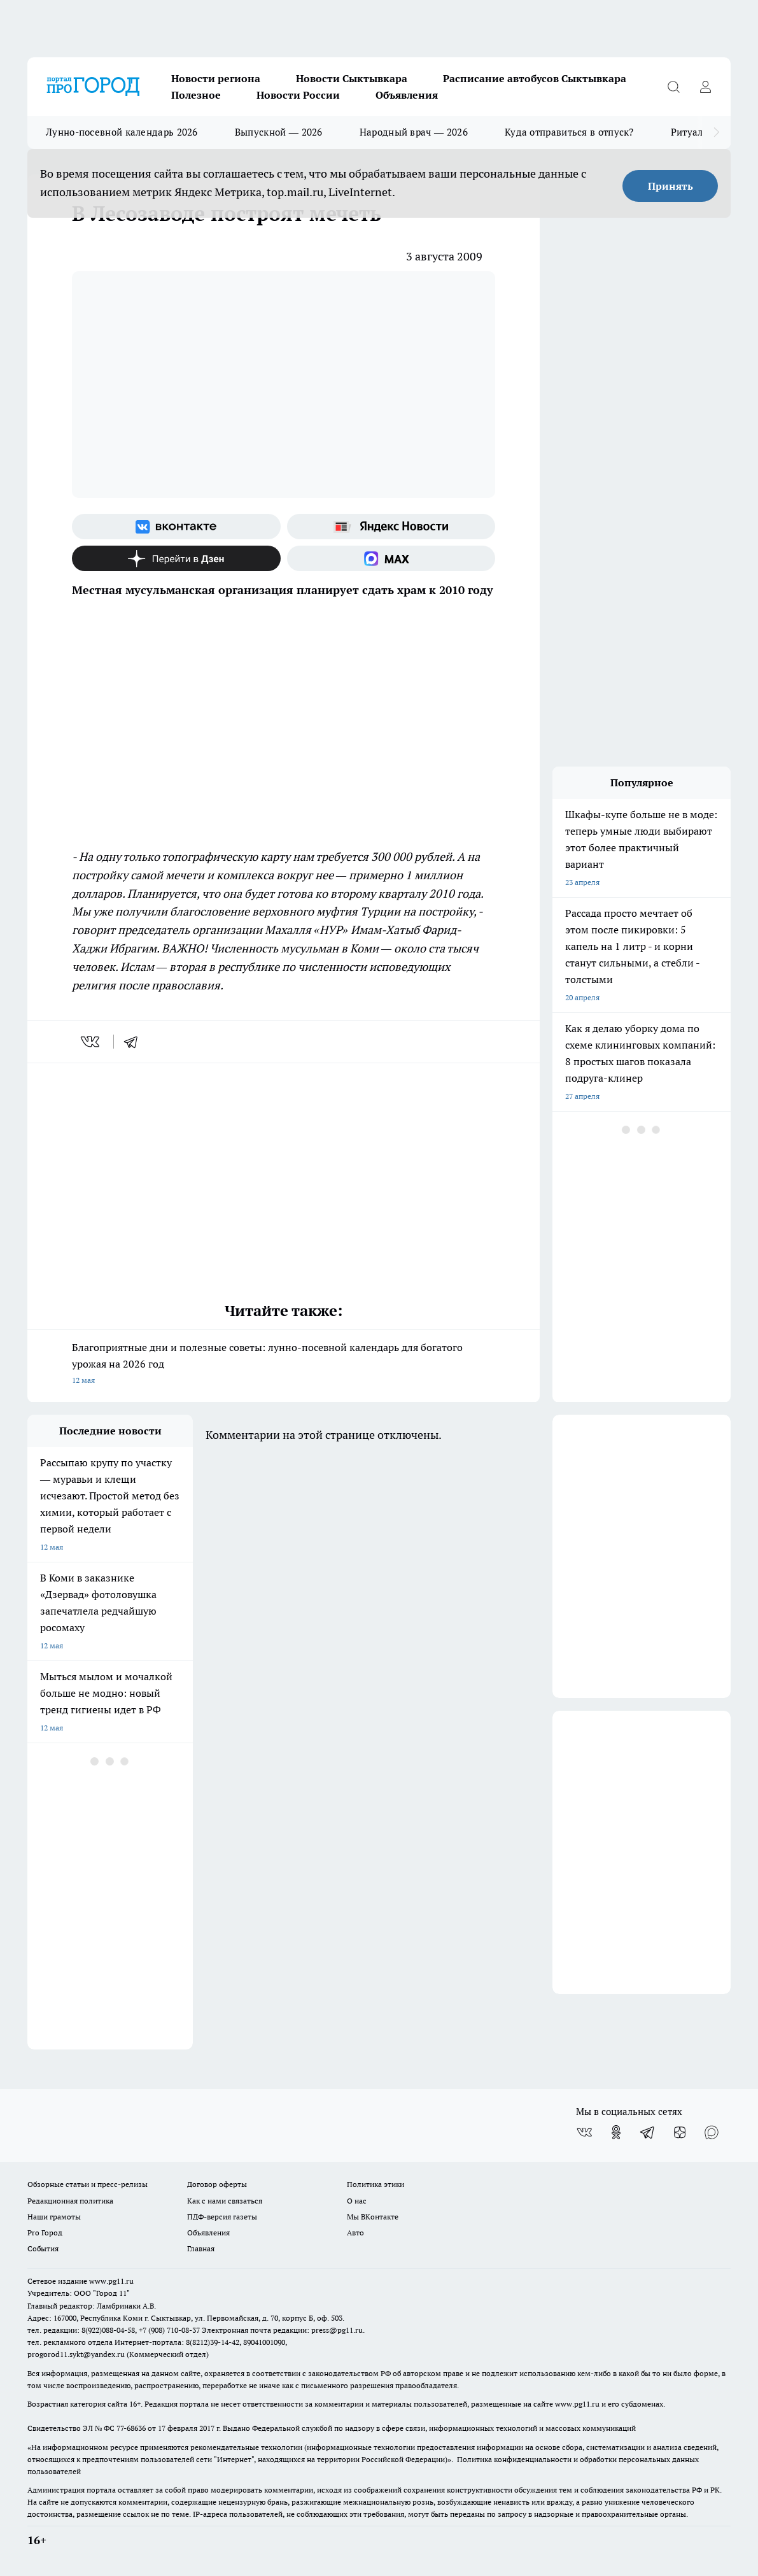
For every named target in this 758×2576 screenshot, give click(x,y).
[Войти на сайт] (705, 86)
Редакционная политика (70, 2200)
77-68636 (131, 2428)
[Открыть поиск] (673, 86)
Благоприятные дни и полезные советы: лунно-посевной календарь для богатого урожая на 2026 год (283, 1365)
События (43, 2248)
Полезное (196, 94)
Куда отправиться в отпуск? (569, 132)
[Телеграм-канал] (648, 2132)
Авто (355, 2232)
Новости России (298, 94)
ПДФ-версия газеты (222, 2216)
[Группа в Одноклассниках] (616, 2132)
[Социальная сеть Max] (391, 558)
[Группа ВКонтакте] (176, 526)
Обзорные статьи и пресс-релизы (87, 2184)
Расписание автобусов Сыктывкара (534, 78)
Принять (670, 186)
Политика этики (375, 2184)
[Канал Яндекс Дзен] (176, 558)
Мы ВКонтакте (372, 2216)
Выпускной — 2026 (279, 132)
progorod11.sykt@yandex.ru (76, 2354)
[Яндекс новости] (391, 526)
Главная (200, 2248)
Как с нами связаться (224, 2200)
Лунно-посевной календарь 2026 (122, 132)
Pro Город (44, 2232)
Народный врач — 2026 (414, 132)
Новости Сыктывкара (351, 78)
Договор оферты (217, 2184)
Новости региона (215, 78)
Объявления (406, 94)
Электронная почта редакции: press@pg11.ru (282, 2330)
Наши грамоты (54, 2216)
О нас (357, 2200)
